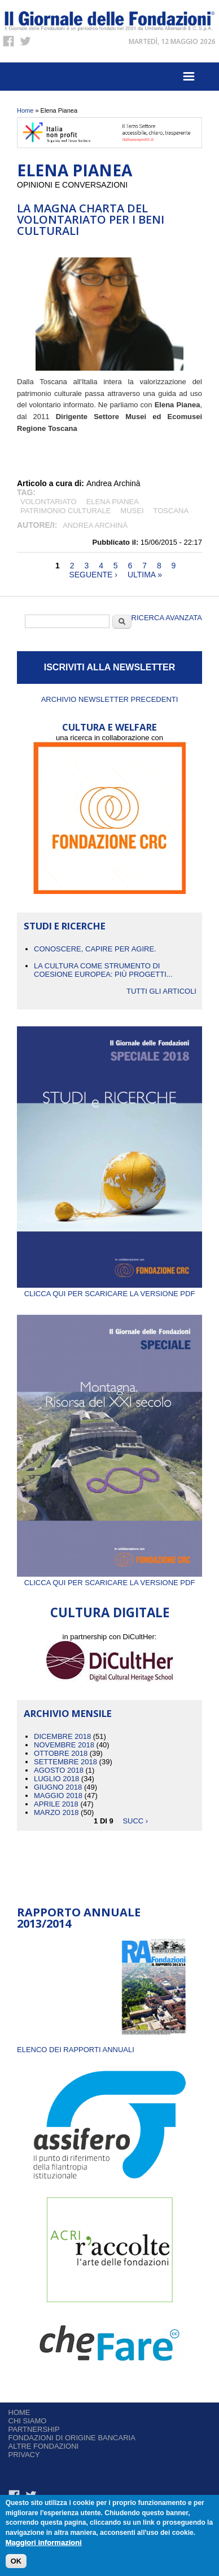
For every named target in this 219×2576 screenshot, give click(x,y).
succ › (135, 1821)
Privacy (24, 2454)
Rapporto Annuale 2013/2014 (79, 1918)
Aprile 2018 (56, 1804)
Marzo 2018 (56, 1812)
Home (25, 110)
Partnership (34, 2429)
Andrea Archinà (95, 525)
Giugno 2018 (58, 1787)
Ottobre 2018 (60, 1753)
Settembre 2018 (65, 1762)
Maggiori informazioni (44, 2543)
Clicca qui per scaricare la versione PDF (109, 1289)
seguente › (93, 574)
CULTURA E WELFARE (109, 726)
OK (16, 2561)
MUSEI (131, 510)
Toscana (171, 510)
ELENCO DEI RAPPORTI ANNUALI (75, 2049)
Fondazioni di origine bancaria (71, 2437)
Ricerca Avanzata (167, 617)
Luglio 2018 (56, 1778)
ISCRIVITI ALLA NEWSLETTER (110, 667)
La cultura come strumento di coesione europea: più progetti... (103, 970)
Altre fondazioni (43, 2446)
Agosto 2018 (59, 1770)
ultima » (145, 574)
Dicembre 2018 (62, 1736)
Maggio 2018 (58, 1795)
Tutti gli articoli (161, 991)
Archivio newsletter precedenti (109, 699)
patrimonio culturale (65, 510)
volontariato (48, 501)
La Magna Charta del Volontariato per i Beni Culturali (90, 219)
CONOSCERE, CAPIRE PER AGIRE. (95, 949)
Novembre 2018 (64, 1745)
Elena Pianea (112, 501)
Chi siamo (27, 2421)
